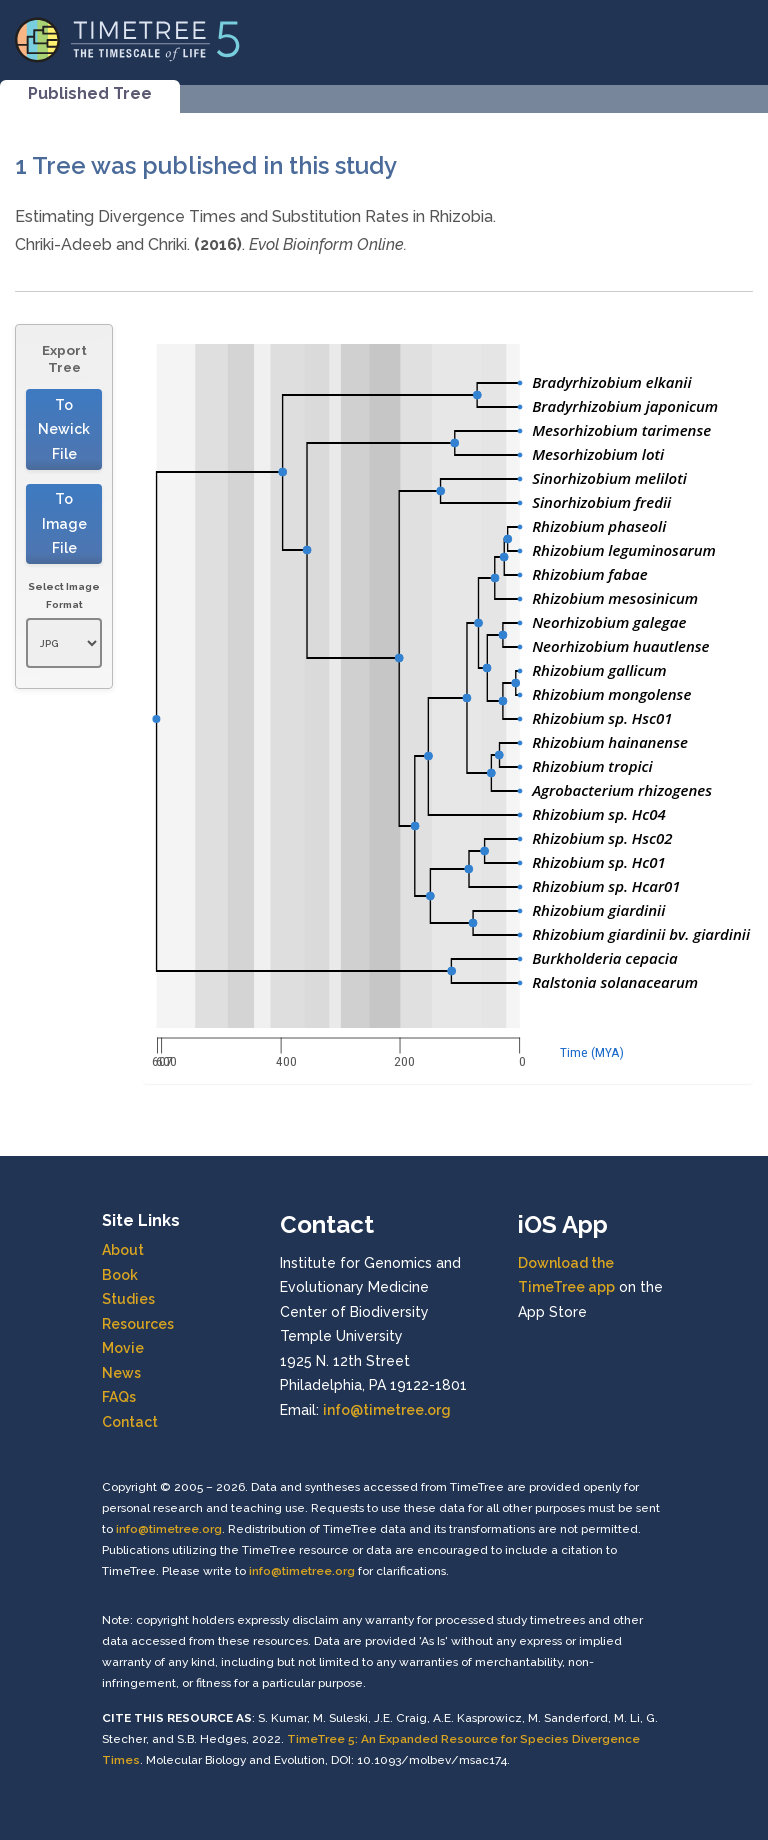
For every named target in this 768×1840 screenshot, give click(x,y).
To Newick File (64, 429)
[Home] (128, 38)
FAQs (119, 1397)
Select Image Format (64, 595)
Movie (123, 1348)
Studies (128, 1299)
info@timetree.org (387, 1410)
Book (120, 1275)
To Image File (64, 523)
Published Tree (90, 93)
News (121, 1373)
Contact (130, 1422)
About (123, 1250)
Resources (138, 1324)
